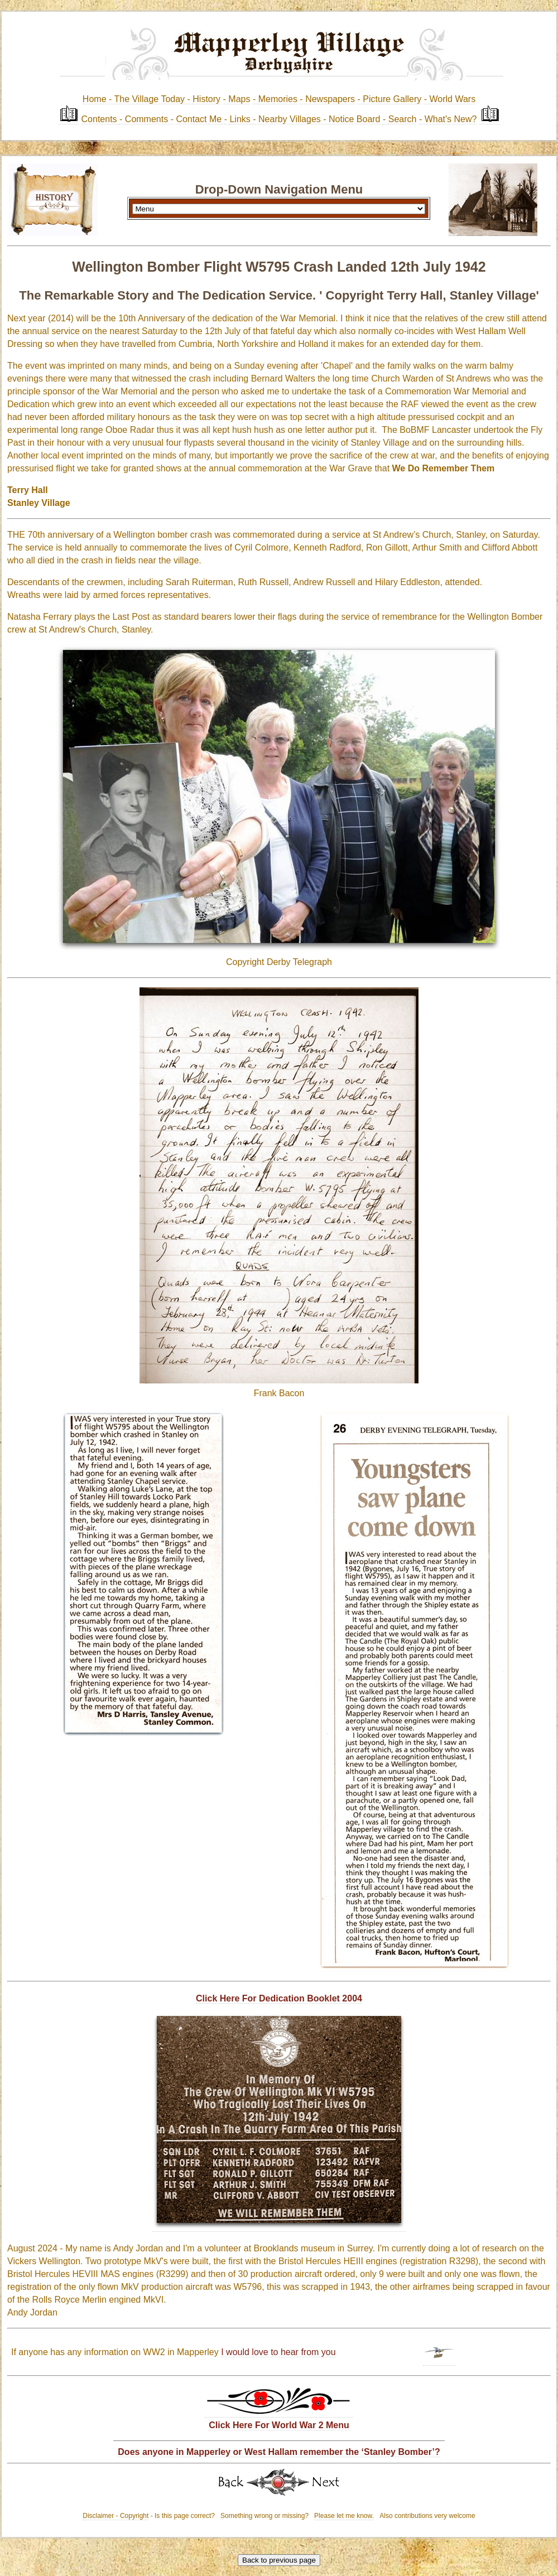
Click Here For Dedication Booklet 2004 (279, 1998)
